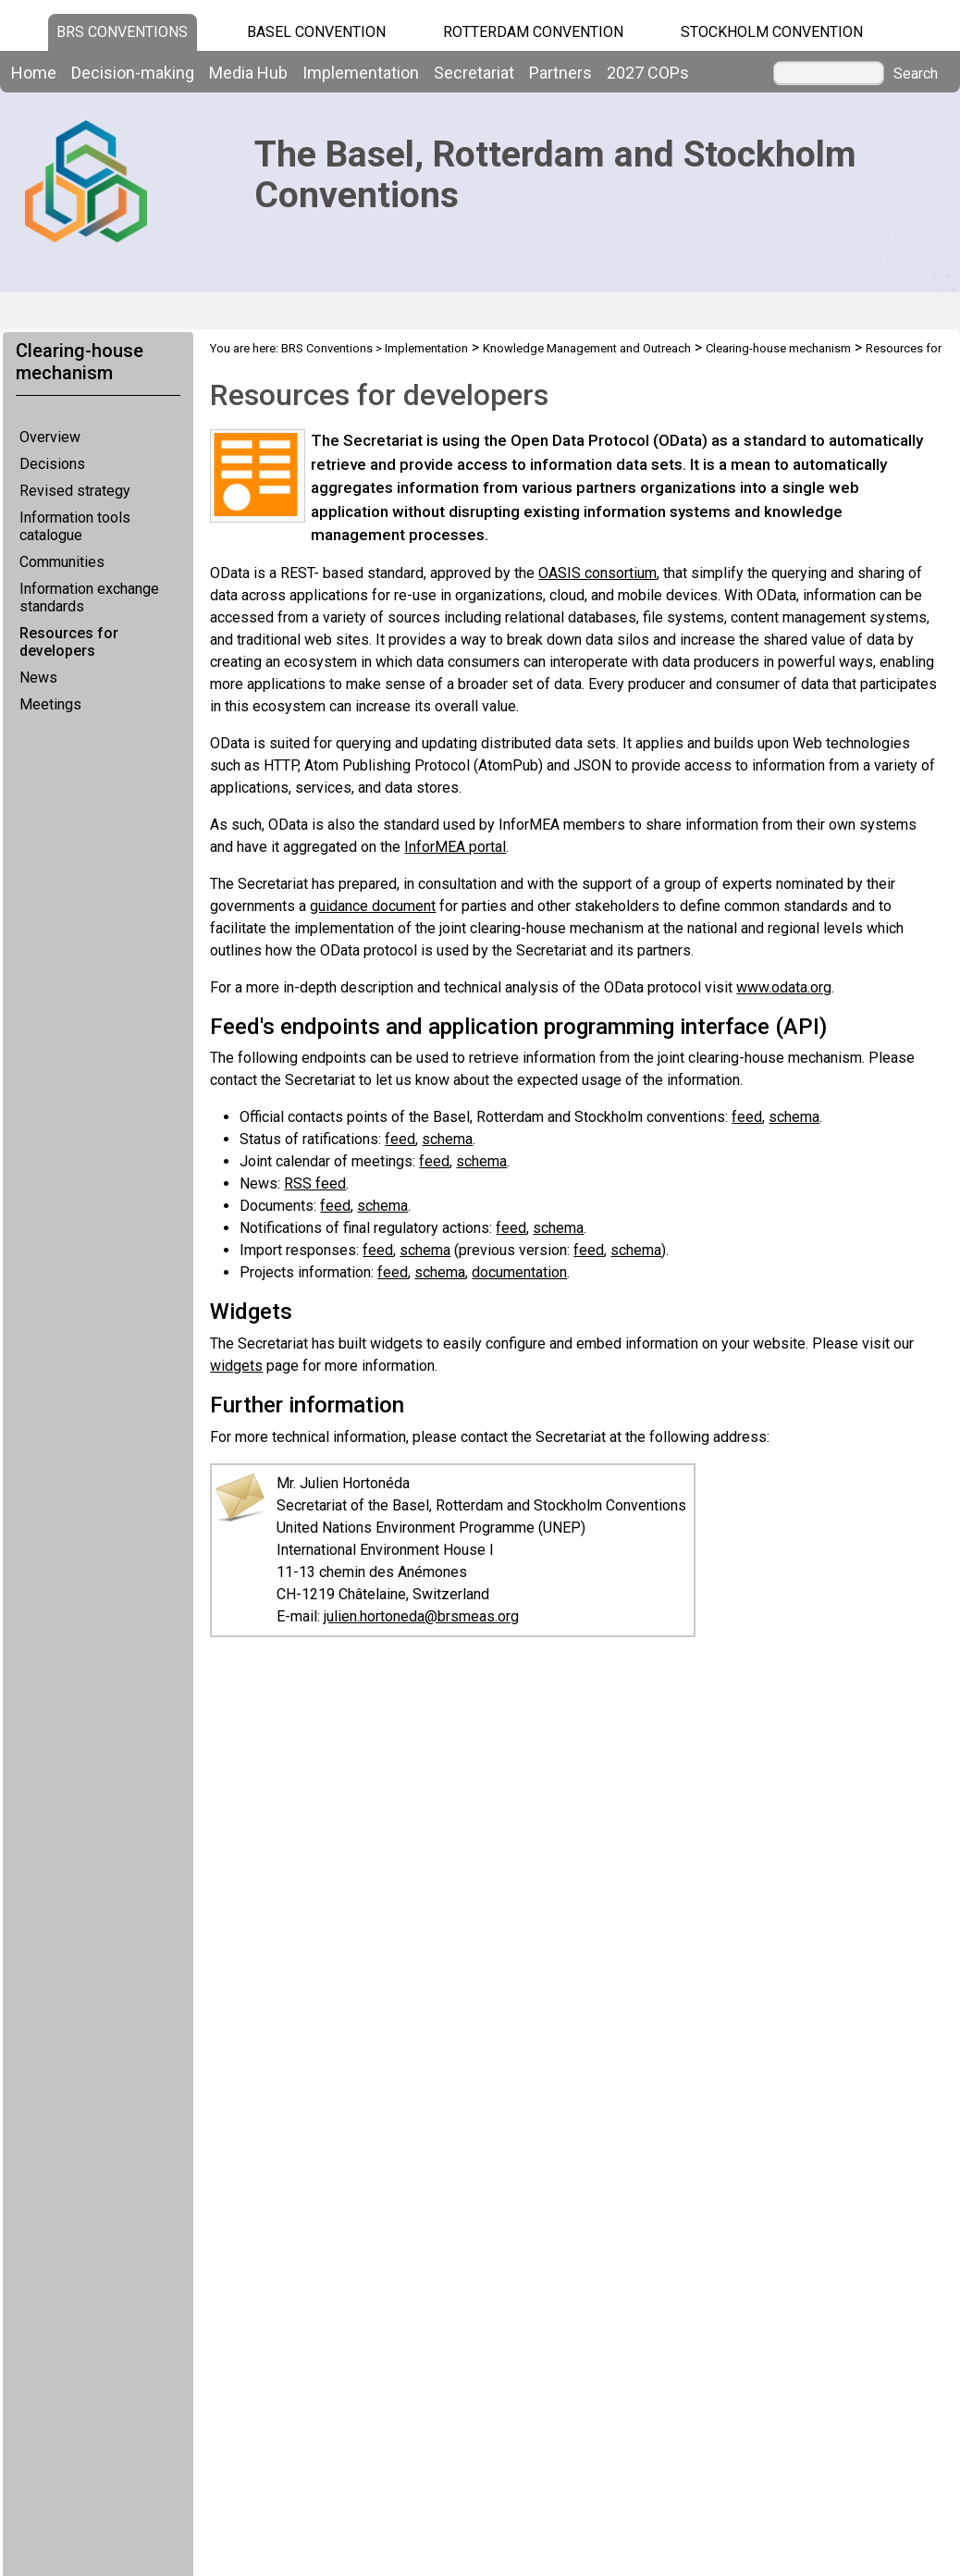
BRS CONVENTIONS (122, 32)
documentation (519, 1272)
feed (747, 1117)
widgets (236, 1365)
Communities (62, 562)
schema (794, 1117)
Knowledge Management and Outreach (587, 348)
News (38, 677)
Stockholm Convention (772, 32)
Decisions (52, 464)
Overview (49, 437)
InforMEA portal (455, 847)
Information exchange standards (89, 597)
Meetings (50, 704)
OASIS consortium (597, 573)
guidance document (373, 906)
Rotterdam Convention (533, 32)
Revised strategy (74, 490)
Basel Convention (316, 32)
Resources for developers (68, 641)
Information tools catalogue (74, 526)
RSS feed (315, 1183)
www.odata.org (783, 987)
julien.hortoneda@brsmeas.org (421, 1616)
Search (915, 74)
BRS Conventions (327, 348)
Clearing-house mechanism (778, 348)
